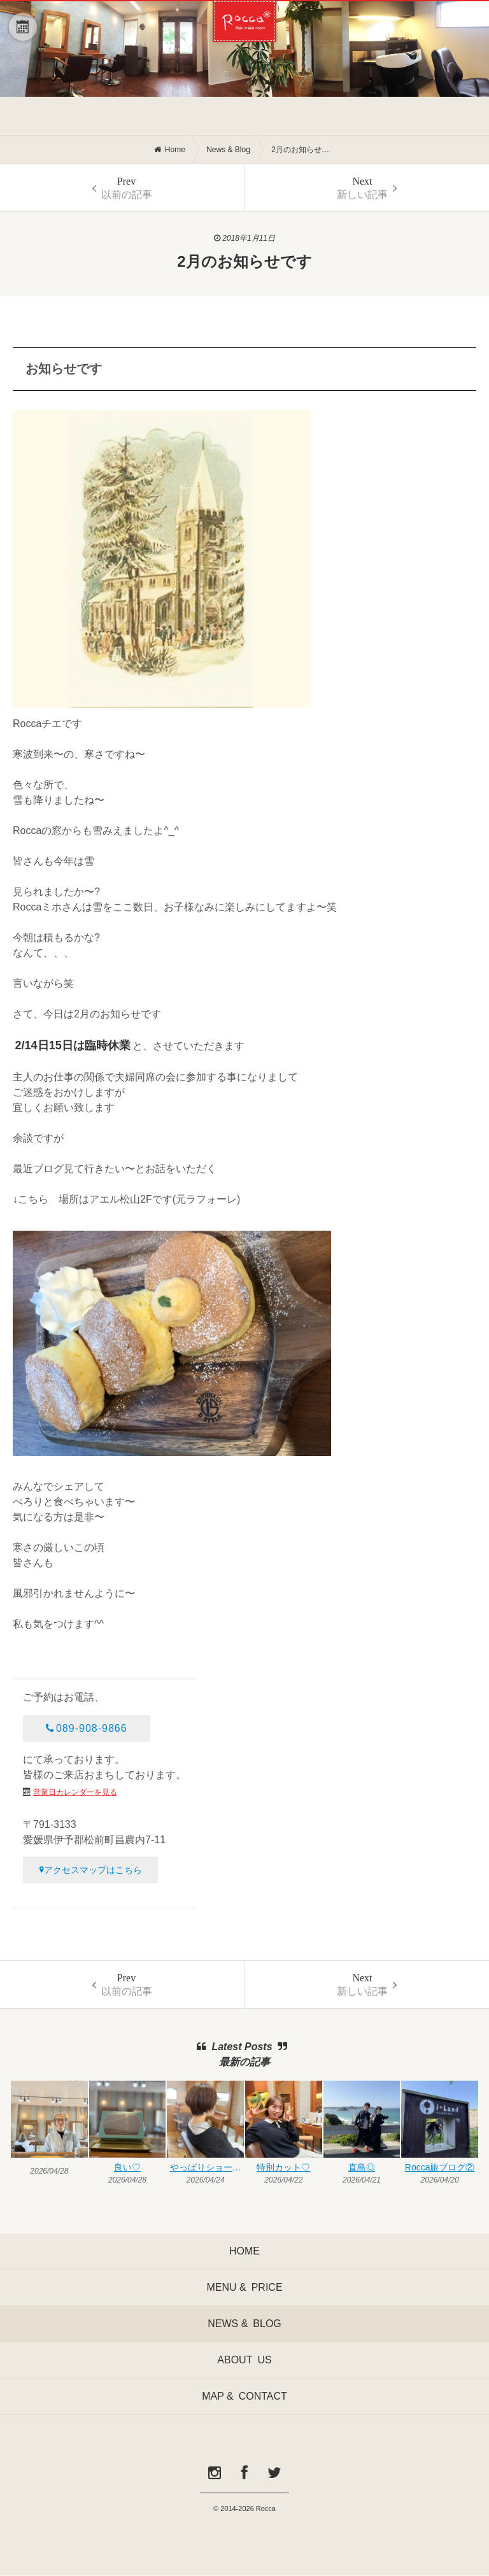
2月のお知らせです (303, 149)
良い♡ (127, 2167)
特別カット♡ (283, 2167)
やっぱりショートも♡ (207, 2167)
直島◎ (361, 2167)
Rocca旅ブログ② (440, 2167)
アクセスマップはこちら (90, 1870)
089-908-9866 (86, 1728)
